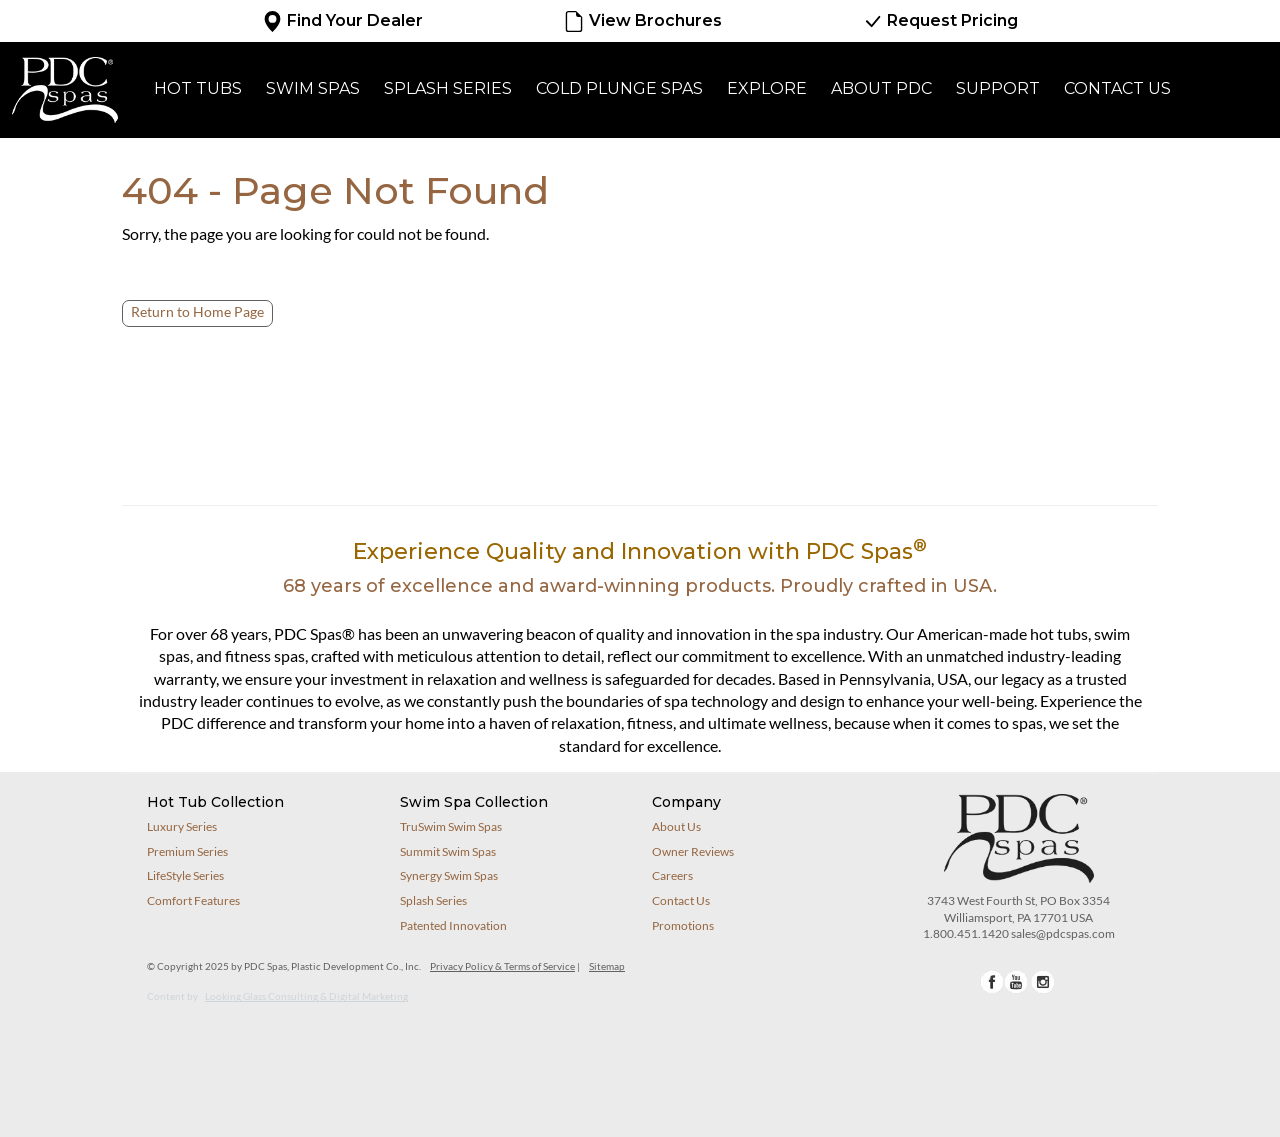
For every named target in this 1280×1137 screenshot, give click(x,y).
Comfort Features (193, 900)
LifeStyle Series (185, 875)
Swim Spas (313, 88)
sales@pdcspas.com (1063, 933)
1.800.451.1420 (966, 933)
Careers (672, 875)
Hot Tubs (198, 88)
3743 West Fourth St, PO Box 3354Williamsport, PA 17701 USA (1018, 909)
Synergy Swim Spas (449, 875)
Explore (767, 88)
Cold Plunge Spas (619, 88)
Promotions (683, 925)
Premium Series (187, 851)
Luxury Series (182, 826)
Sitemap (607, 966)
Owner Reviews (693, 851)
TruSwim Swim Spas (451, 826)
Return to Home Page (197, 311)
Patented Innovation (453, 925)
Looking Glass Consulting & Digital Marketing (306, 996)
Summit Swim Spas (448, 851)
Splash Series (448, 88)
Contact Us (1117, 88)
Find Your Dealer (342, 21)
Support (998, 88)
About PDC (881, 88)
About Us (676, 826)
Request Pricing (940, 21)
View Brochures (642, 21)
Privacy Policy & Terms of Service (502, 966)
